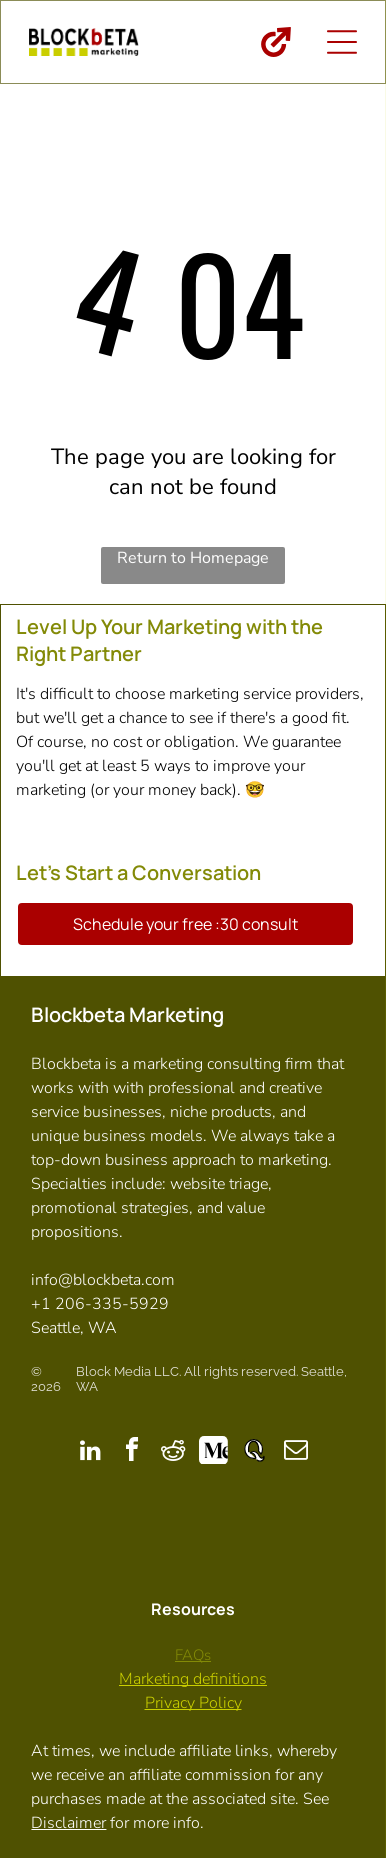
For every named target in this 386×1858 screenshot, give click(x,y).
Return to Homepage (193, 558)
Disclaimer (68, 1823)
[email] (296, 1452)
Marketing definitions (193, 1679)
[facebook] (132, 1452)
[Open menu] (342, 42)
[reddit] (173, 1452)
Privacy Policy (193, 1703)
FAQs (193, 1655)
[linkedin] (91, 1452)
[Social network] (214, 1452)
